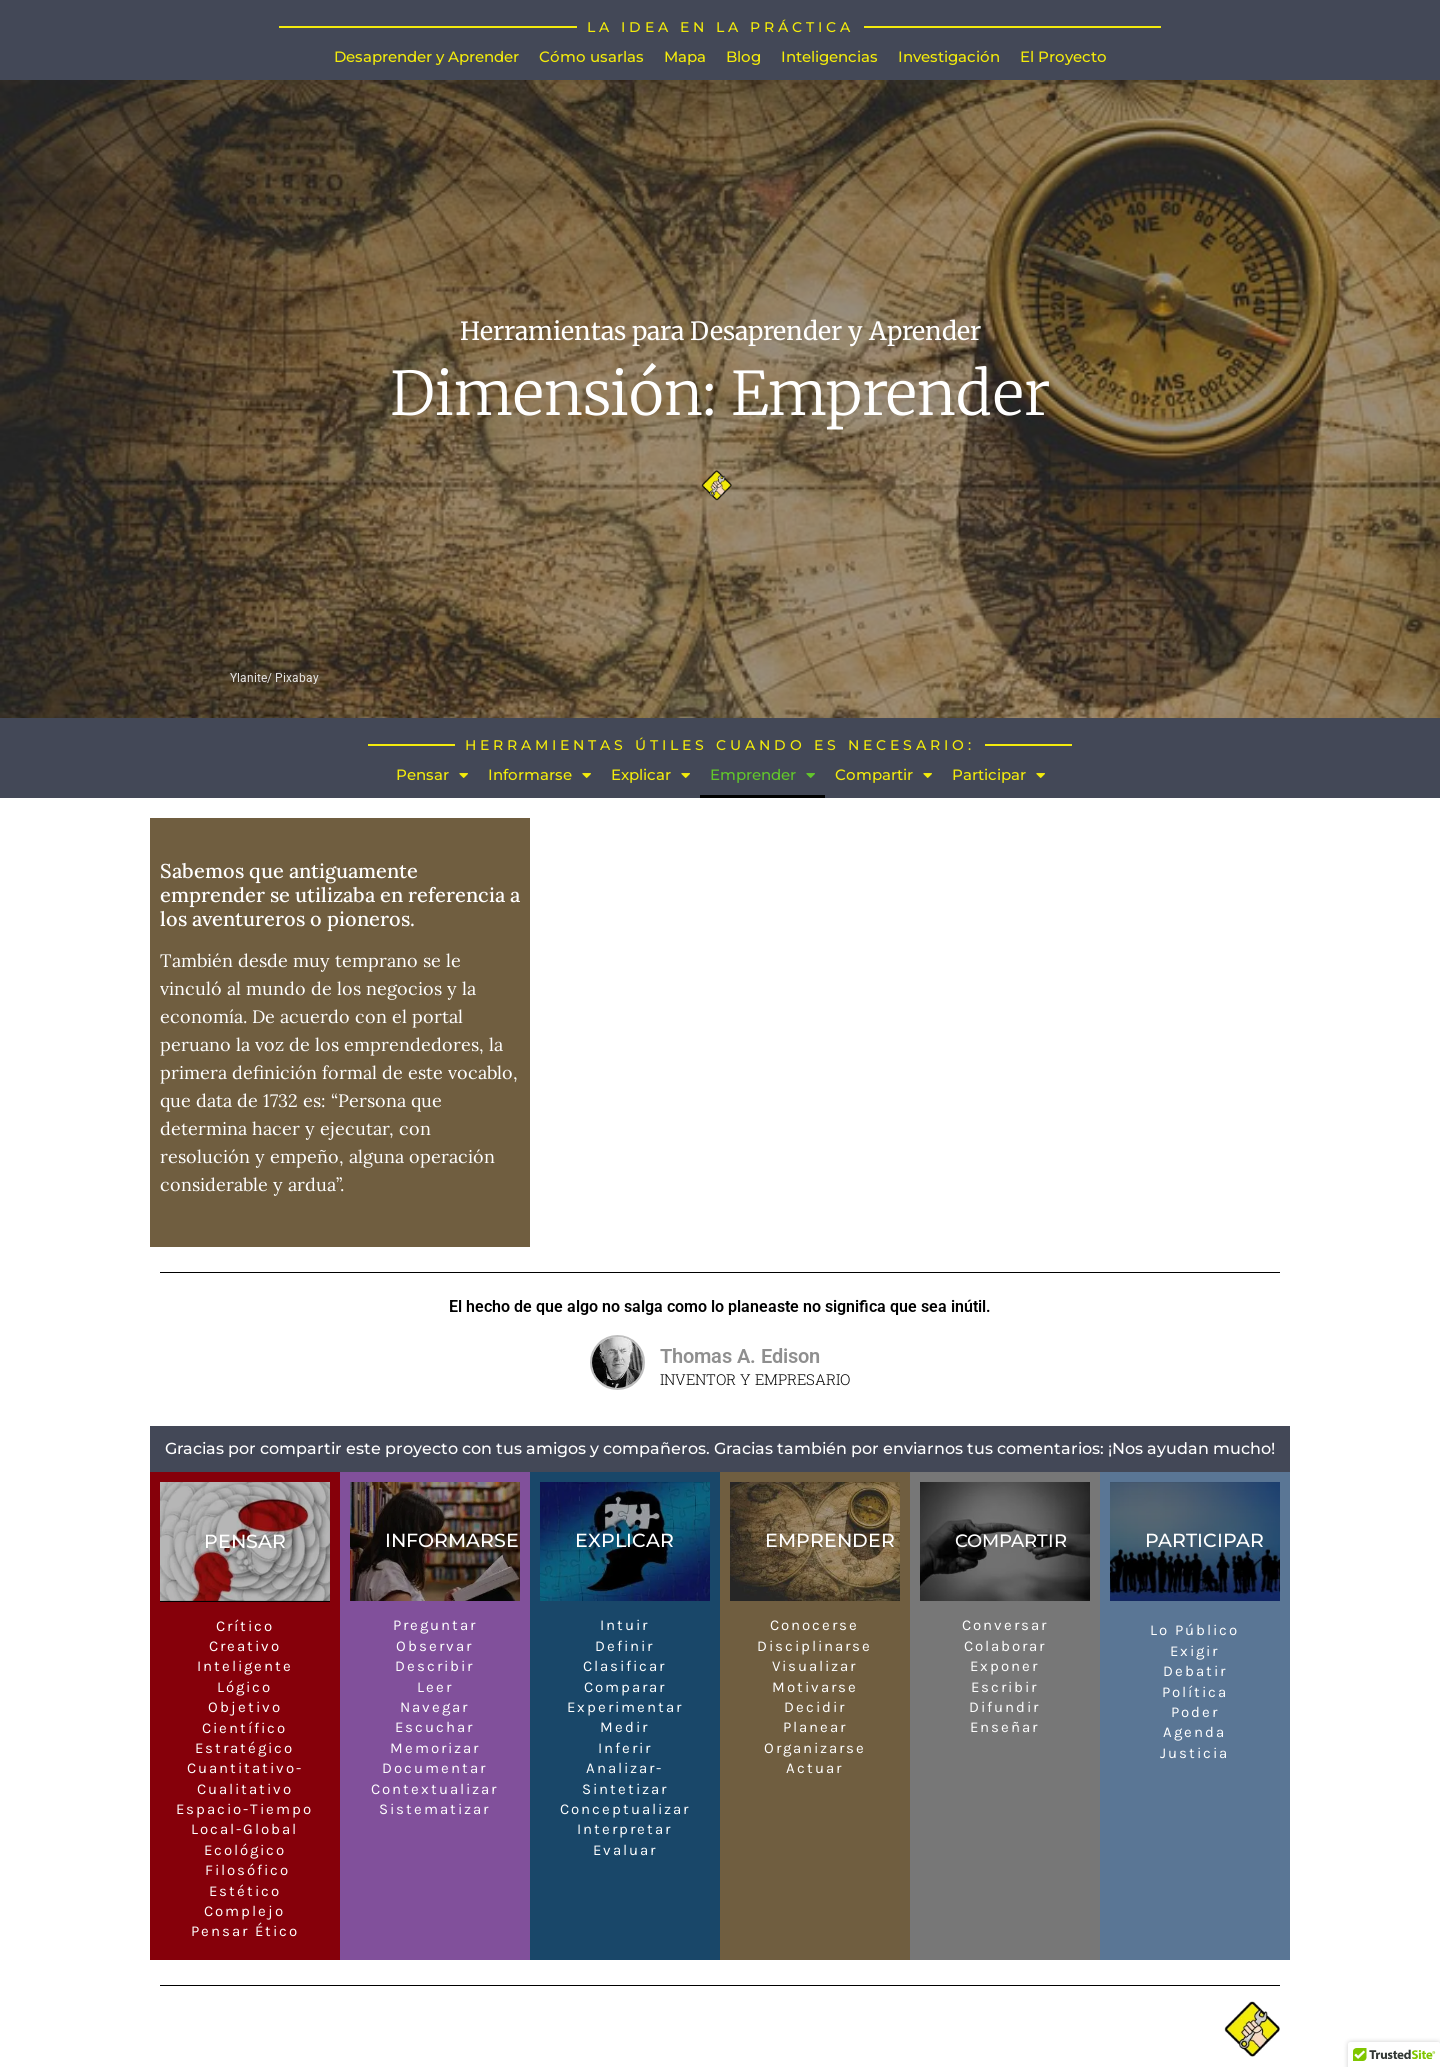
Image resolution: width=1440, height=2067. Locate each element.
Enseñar (1004, 1728)
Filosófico (244, 1871)
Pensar (432, 775)
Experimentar (625, 1708)
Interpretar (624, 1830)
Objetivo (245, 1708)
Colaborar (1005, 1647)
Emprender (762, 775)
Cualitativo (245, 1789)
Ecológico (245, 1851)
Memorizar (435, 1749)
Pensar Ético (245, 1932)
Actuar (814, 1769)
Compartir (883, 775)
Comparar (625, 1687)
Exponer (1004, 1667)
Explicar (650, 775)
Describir (434, 1667)
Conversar (1005, 1626)
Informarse (539, 775)
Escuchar (434, 1728)
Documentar (434, 1769)
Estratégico (244, 1749)
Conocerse (814, 1626)
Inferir (625, 1749)
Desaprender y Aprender (426, 56)
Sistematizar (434, 1810)
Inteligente (245, 1667)
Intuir (624, 1626)
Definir (624, 1647)
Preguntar (435, 1626)
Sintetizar (625, 1789)
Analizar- (624, 1769)
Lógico (244, 1687)
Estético (245, 1891)
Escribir (1004, 1687)
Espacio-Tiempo (244, 1810)
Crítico (245, 1626)
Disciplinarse (814, 1647)
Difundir (1004, 1708)
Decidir (815, 1708)
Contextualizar (434, 1789)
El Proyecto (1063, 56)
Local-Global (244, 1830)
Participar (998, 775)
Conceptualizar (625, 1810)
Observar (434, 1647)
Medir (624, 1728)
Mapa (685, 56)
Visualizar (814, 1667)
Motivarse (815, 1687)
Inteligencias (829, 56)
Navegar (434, 1708)
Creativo (245, 1647)
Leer (435, 1687)
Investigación (949, 56)
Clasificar (624, 1667)
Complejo (244, 1912)
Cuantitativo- (245, 1769)
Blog (743, 56)
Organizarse (815, 1749)
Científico (244, 1728)
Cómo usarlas (591, 56)
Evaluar (625, 1851)
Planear (815, 1728)
